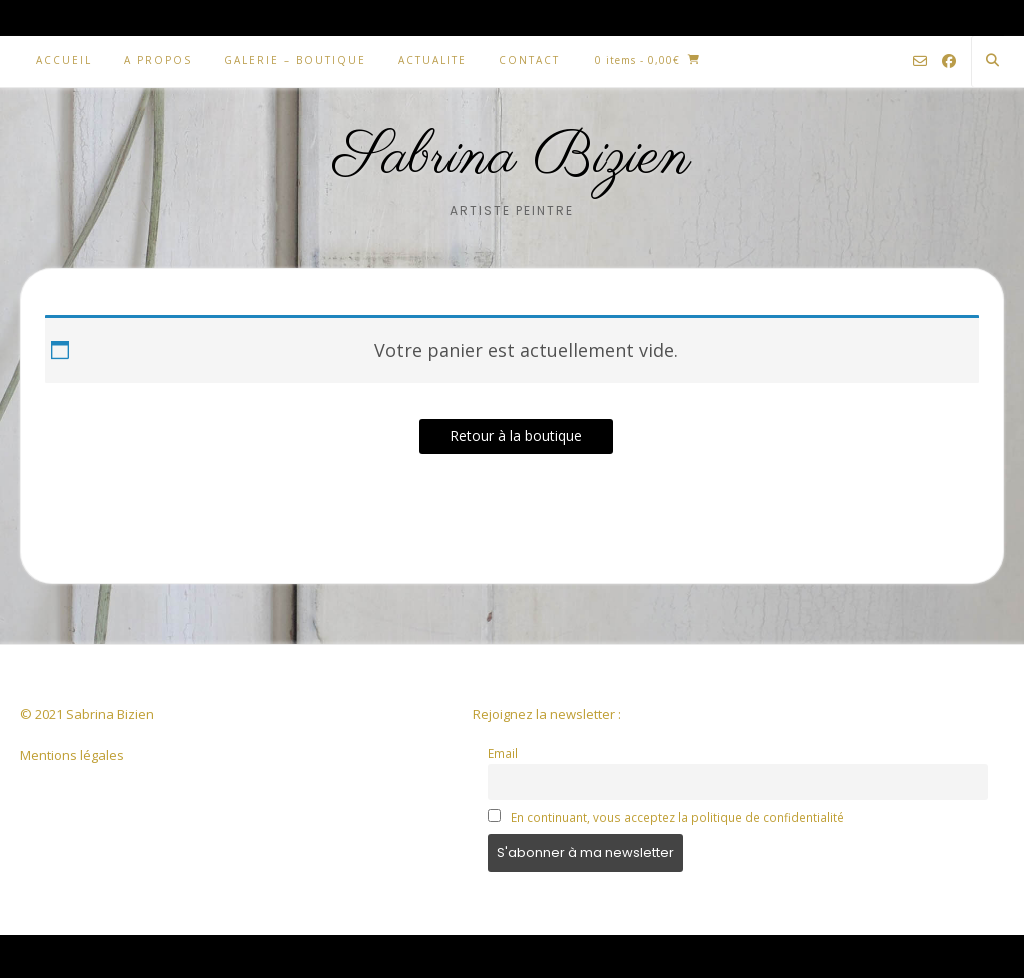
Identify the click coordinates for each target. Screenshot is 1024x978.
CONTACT (529, 60)
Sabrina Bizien (512, 158)
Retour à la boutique (516, 435)
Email (503, 753)
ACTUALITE (432, 60)
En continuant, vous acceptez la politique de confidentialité (677, 817)
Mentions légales (72, 755)
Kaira (146, 955)
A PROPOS (158, 60)
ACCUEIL (64, 60)
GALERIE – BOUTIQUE (295, 60)
